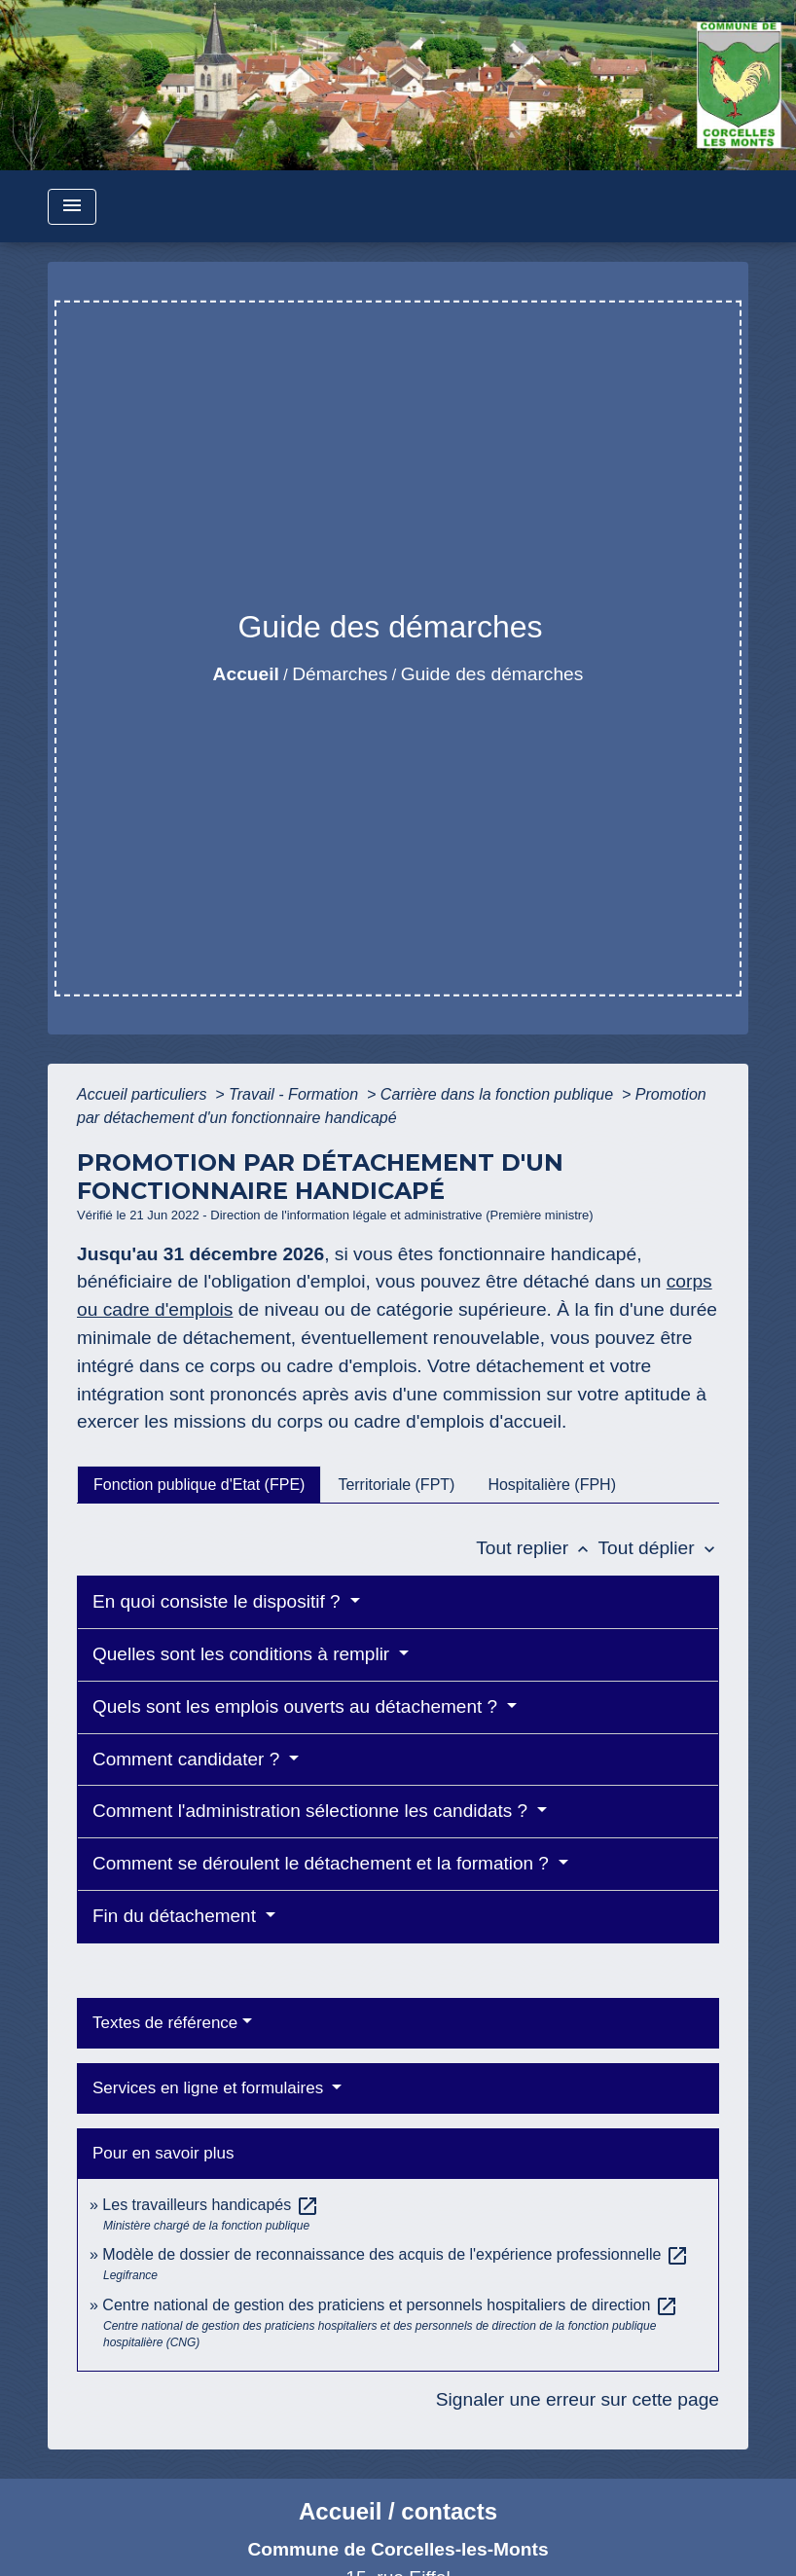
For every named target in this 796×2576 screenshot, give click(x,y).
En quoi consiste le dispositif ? (218, 1601)
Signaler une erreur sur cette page (577, 2399)
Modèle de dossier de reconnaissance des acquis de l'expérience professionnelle (395, 2254)
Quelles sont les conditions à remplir (243, 1654)
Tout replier (536, 1548)
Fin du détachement (176, 1915)
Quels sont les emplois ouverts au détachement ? (297, 1706)
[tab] (199, 1484)
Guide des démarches (492, 674)
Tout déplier (658, 1548)
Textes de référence (164, 2023)
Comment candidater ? (188, 1759)
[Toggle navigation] (72, 207)
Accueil (246, 674)
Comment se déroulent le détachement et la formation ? (323, 1863)
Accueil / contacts (398, 2511)
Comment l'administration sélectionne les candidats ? (312, 1810)
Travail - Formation (296, 1094)
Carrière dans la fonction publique (499, 1094)
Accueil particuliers (144, 1094)
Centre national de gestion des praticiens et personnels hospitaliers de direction (389, 2305)
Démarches (339, 674)
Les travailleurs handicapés (210, 2204)
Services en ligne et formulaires (210, 2088)
